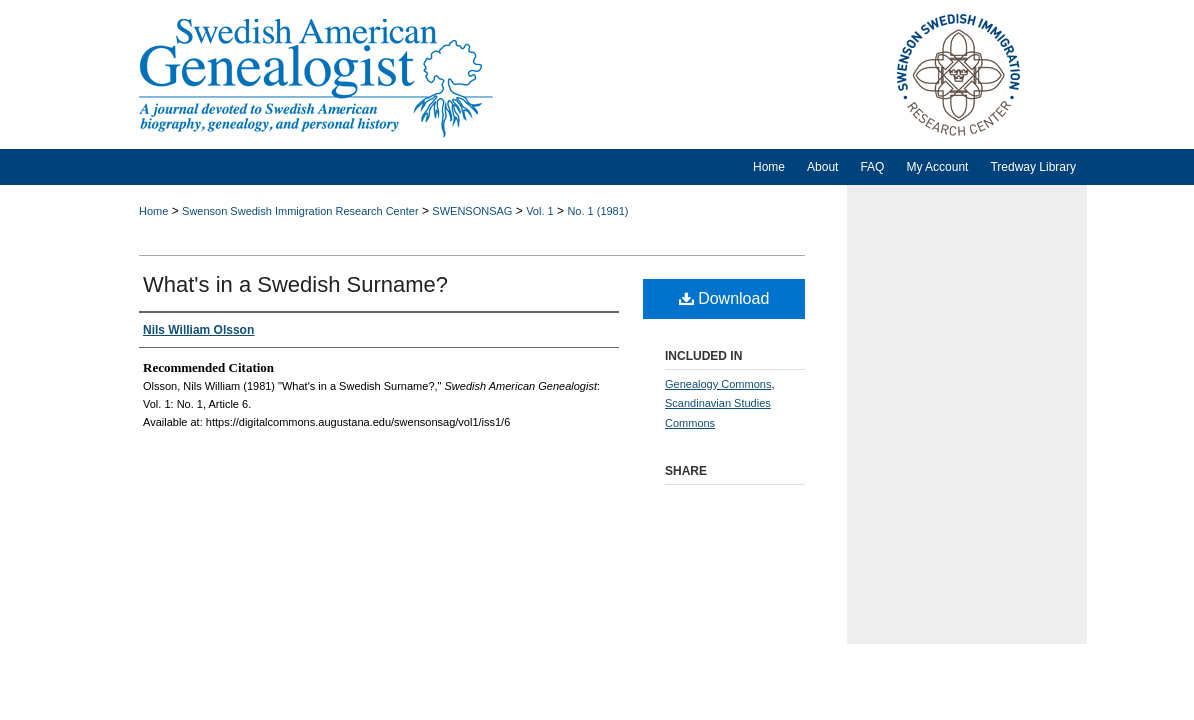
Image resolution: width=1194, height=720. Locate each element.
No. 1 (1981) (597, 211)
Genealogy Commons (718, 384)
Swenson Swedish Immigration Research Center (300, 211)
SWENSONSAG (472, 211)
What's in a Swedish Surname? (295, 284)
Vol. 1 (540, 211)
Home (153, 211)
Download (724, 298)
